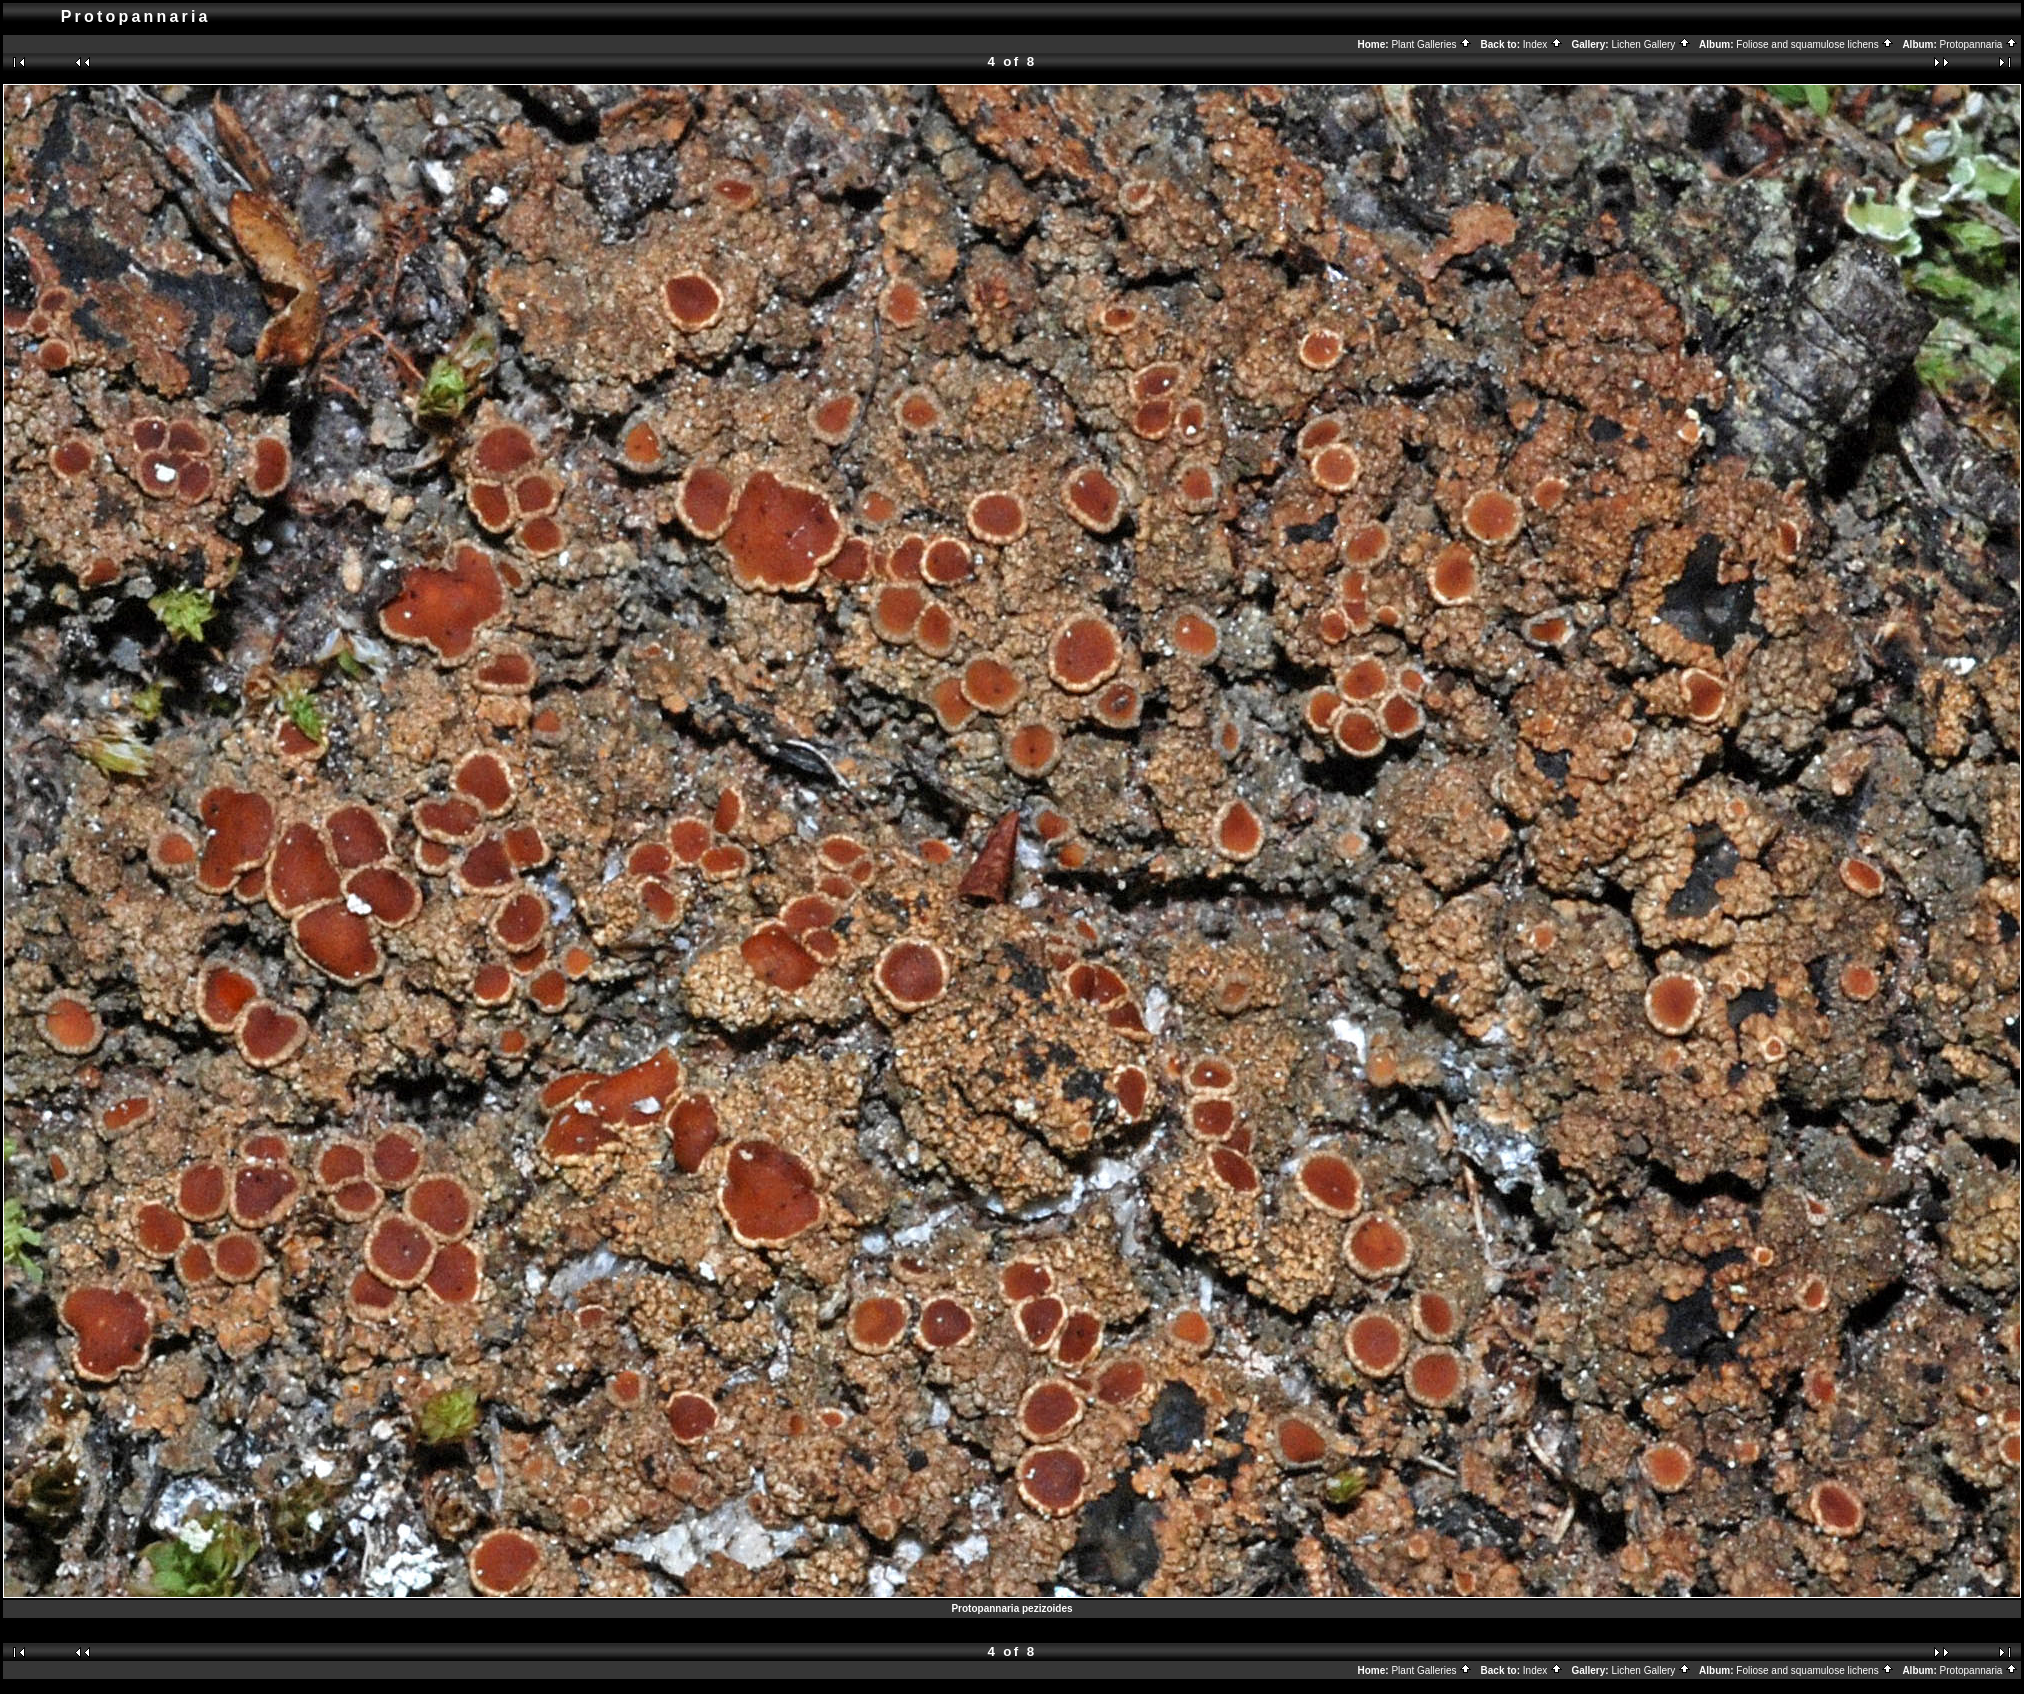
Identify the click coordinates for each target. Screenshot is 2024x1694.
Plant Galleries (1431, 44)
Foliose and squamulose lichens (1815, 44)
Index (1543, 44)
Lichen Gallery (1651, 44)
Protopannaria (1979, 44)
